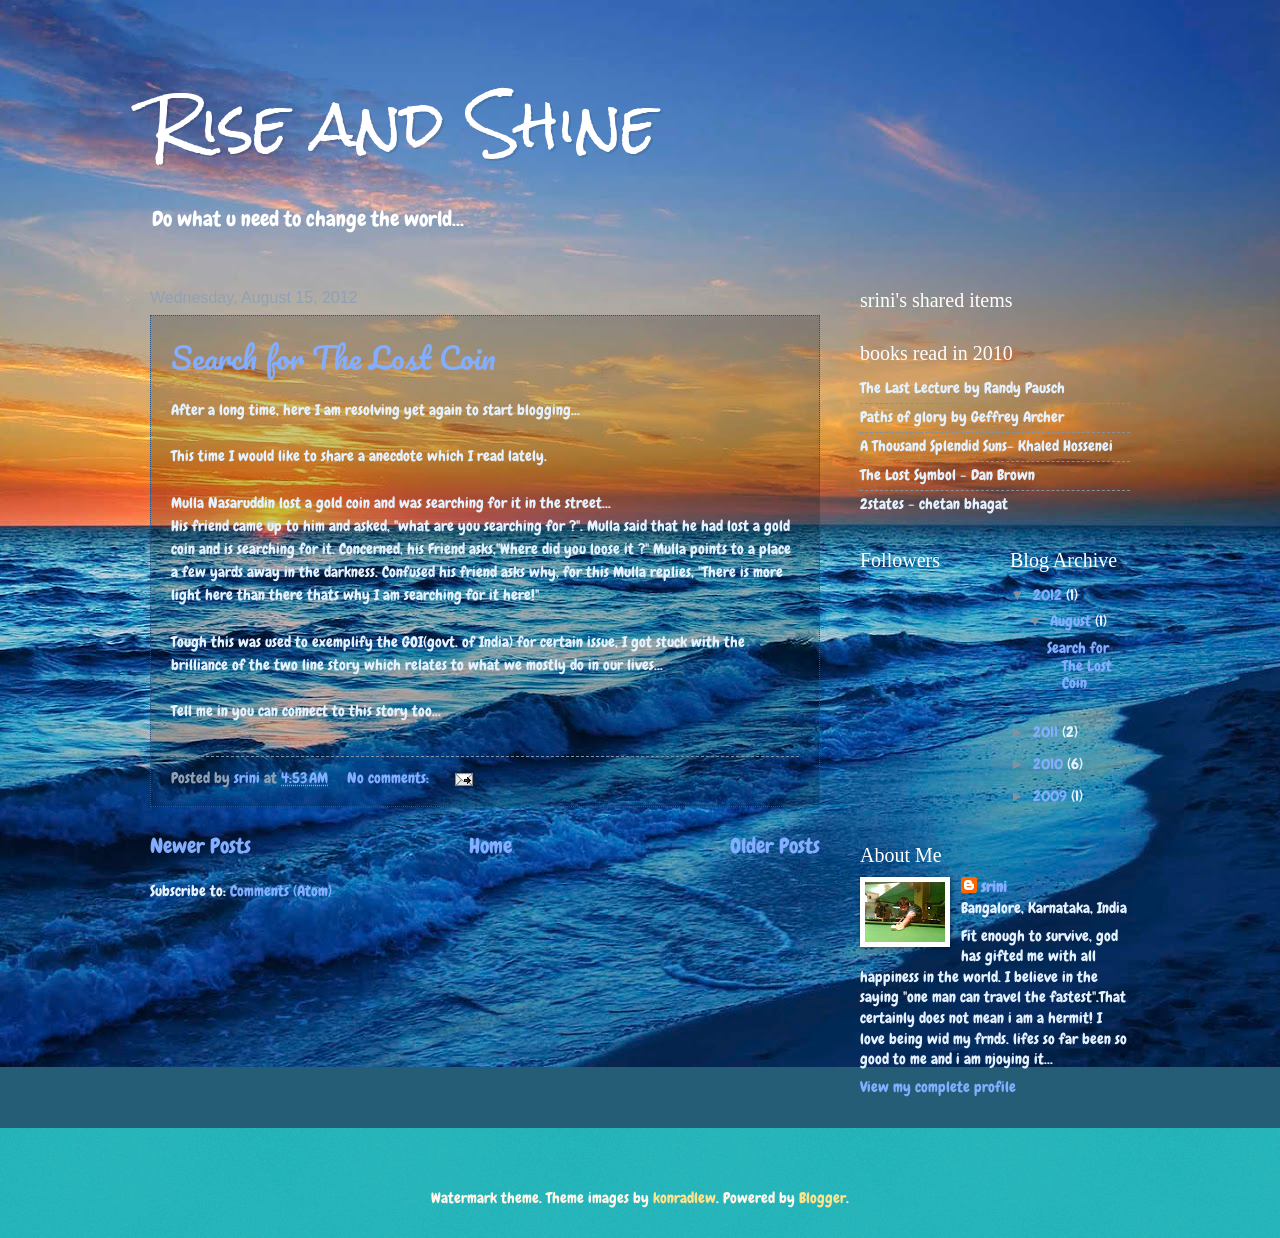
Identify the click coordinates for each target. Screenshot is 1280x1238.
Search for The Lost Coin (333, 357)
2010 (1050, 764)
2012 (1049, 595)
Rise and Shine (403, 123)
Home (490, 846)
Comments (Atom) (281, 891)
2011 (1047, 732)
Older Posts (775, 846)
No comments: (390, 778)
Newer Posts (200, 846)
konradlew (684, 1198)
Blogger (822, 1198)
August (1072, 621)
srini (994, 887)
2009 (1052, 796)
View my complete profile (938, 1087)
